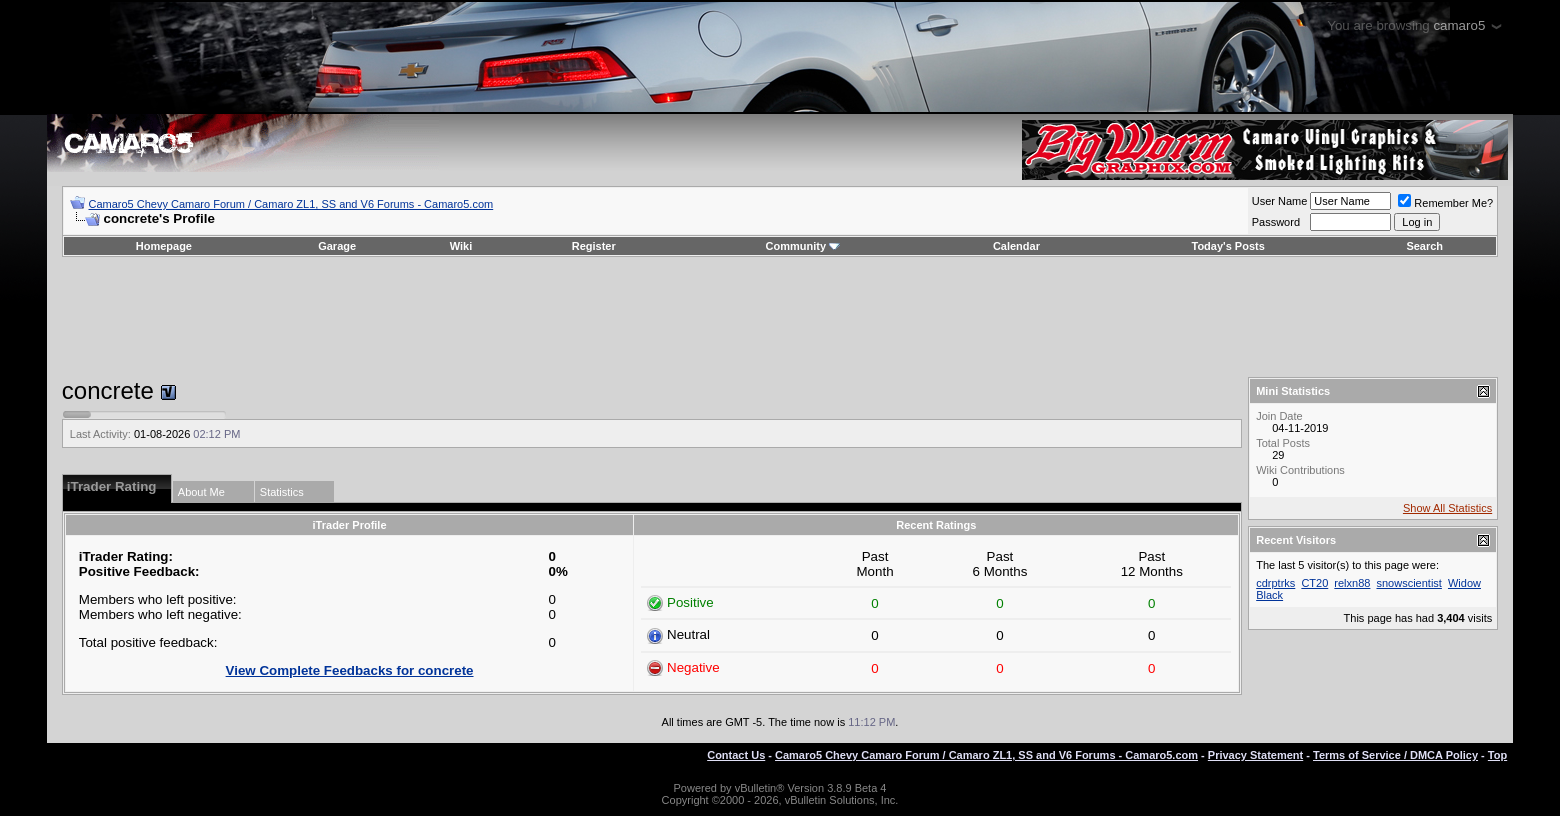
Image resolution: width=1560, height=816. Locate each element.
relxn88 (1352, 583)
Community (803, 246)
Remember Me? (1445, 203)
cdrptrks (1275, 583)
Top (1497, 755)
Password (1276, 222)
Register (594, 246)
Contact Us (736, 755)
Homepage (164, 246)
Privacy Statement (1255, 755)
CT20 (1314, 583)
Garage (337, 246)
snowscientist (1408, 583)
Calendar (1016, 246)
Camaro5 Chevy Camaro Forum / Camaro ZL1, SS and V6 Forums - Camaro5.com (291, 204)
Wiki (461, 246)
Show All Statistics (1447, 508)
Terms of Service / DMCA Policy (1395, 755)
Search (1424, 246)
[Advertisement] (780, 317)
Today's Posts (1228, 246)
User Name (1280, 201)
